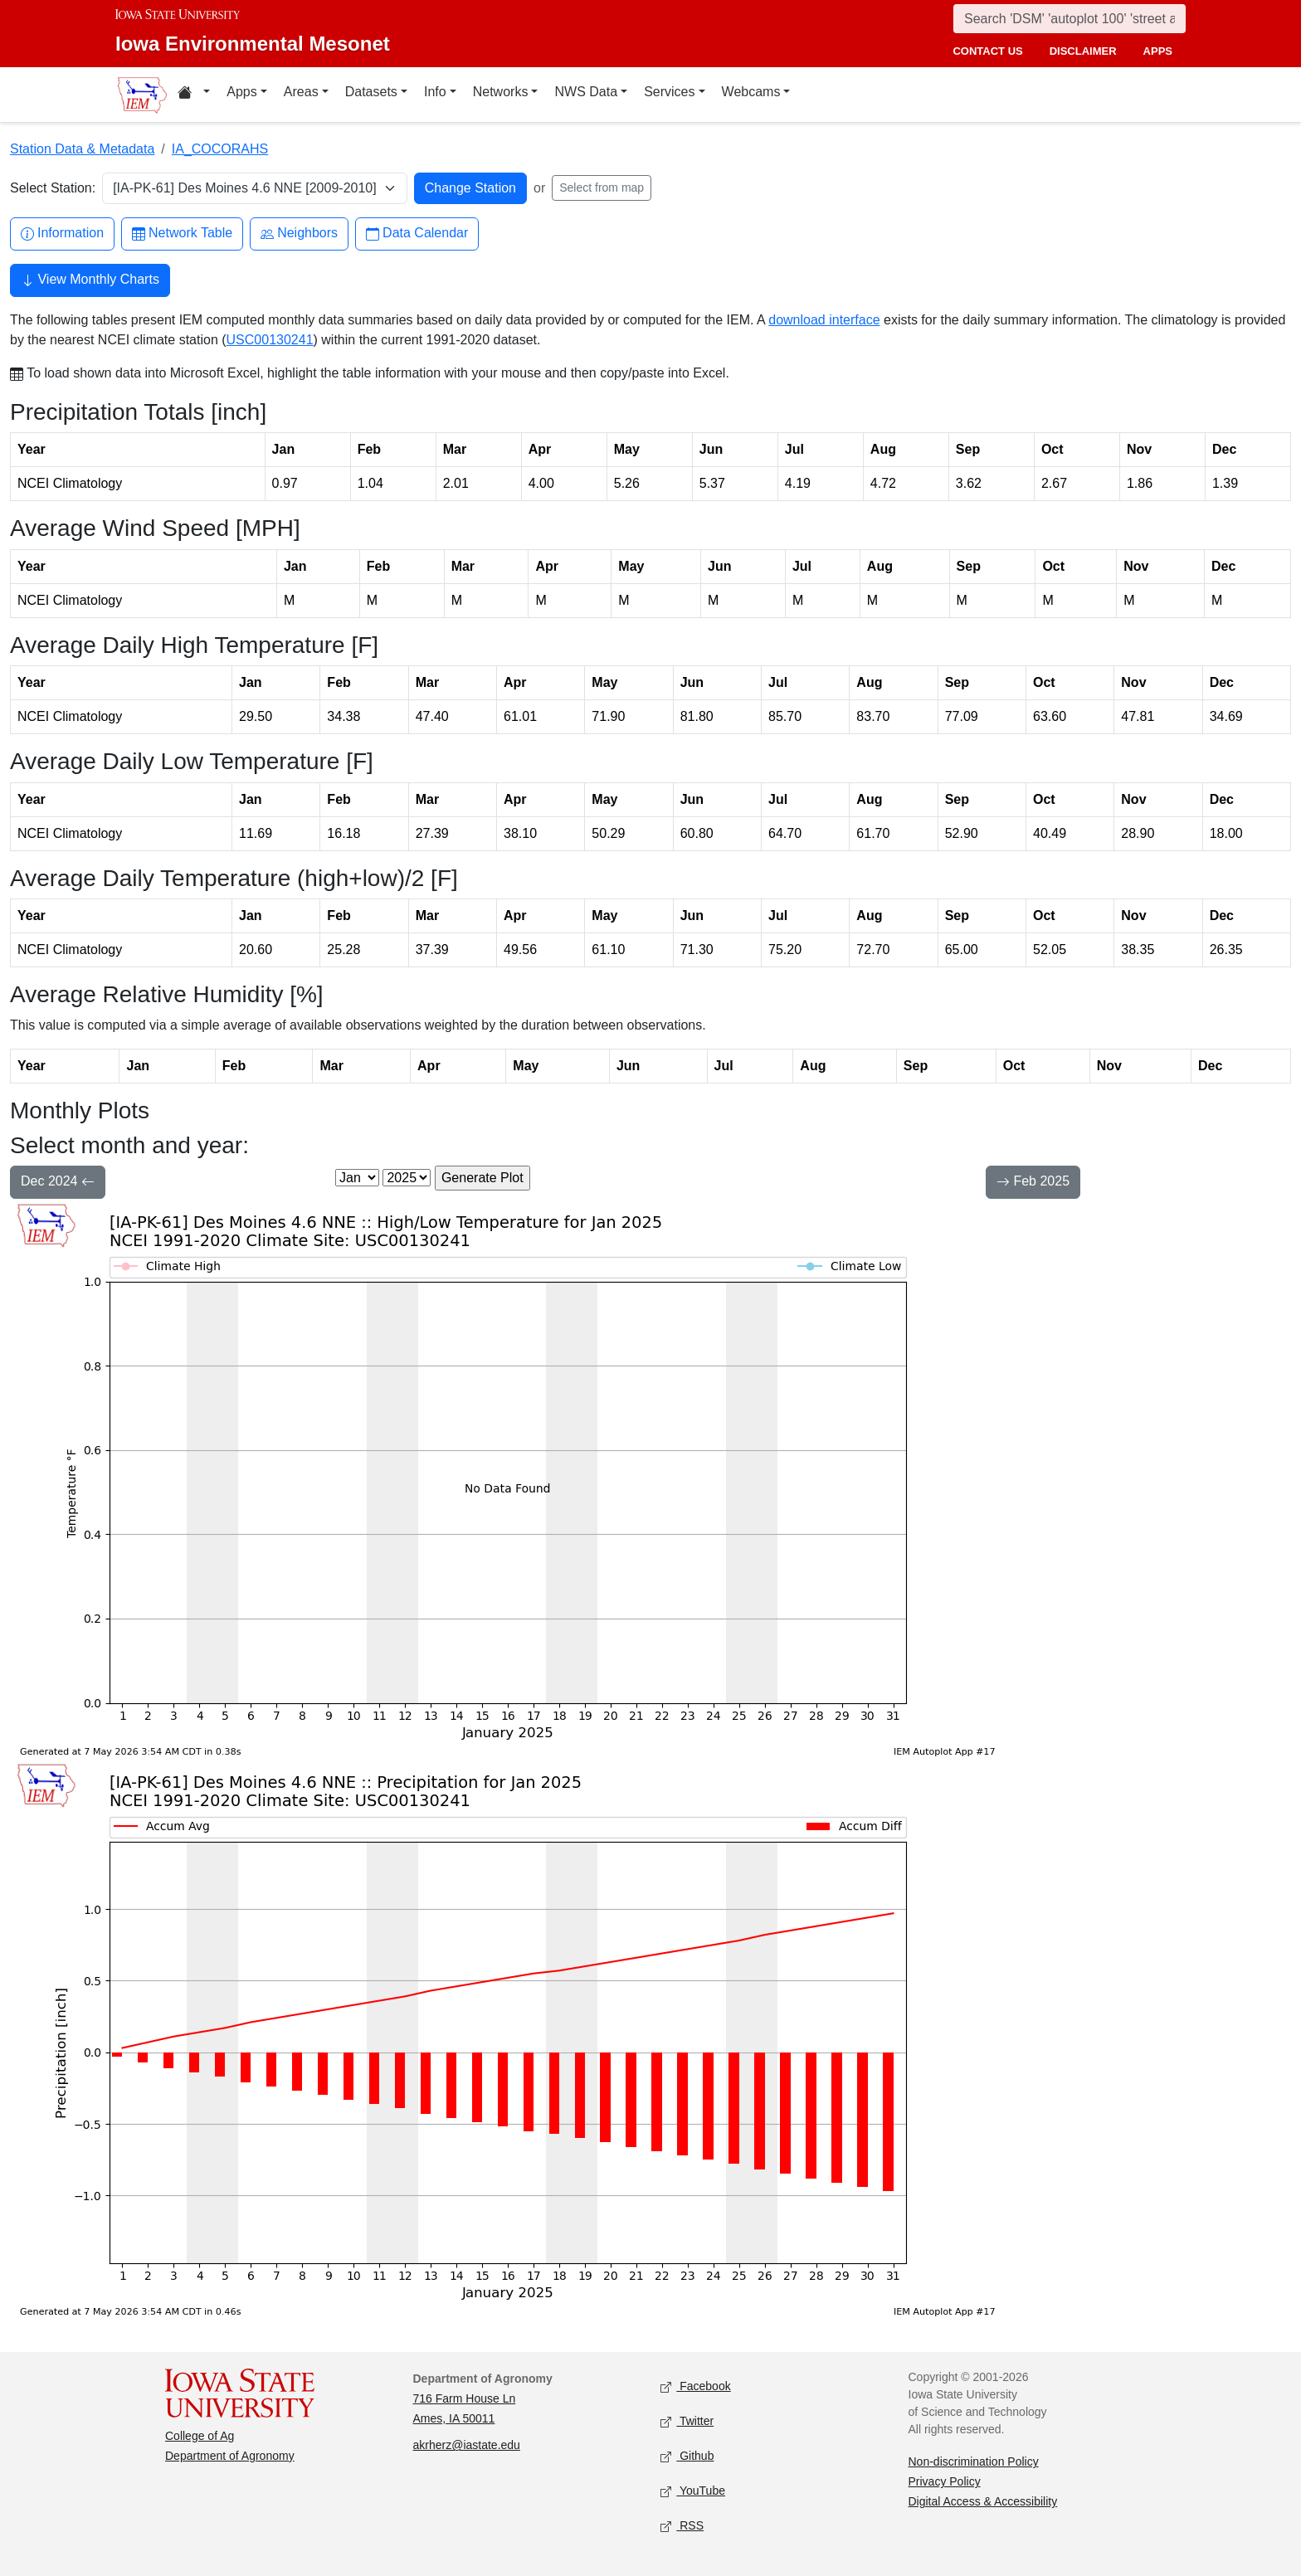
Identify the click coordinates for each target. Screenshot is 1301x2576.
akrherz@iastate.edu (466, 2445)
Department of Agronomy (230, 2455)
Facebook (695, 2387)
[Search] (1069, 18)
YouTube (692, 2492)
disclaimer (1083, 51)
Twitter (687, 2422)
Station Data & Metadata (82, 149)
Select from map (601, 187)
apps (1157, 51)
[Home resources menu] (193, 94)
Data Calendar (417, 233)
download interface (824, 320)
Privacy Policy (945, 2481)
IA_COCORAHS (220, 149)
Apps (241, 92)
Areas (301, 92)
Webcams (751, 92)
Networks (501, 92)
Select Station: (52, 188)
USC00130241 (270, 340)
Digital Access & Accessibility (983, 2501)
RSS (682, 2526)
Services (669, 92)
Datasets (371, 92)
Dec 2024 (58, 1183)
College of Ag (199, 2435)
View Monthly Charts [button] (90, 281)
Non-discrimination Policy (974, 2461)
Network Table (182, 233)
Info (435, 92)
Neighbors (299, 233)
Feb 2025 (1033, 1183)
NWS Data (585, 92)
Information (62, 233)
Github (687, 2457)
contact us (987, 51)
